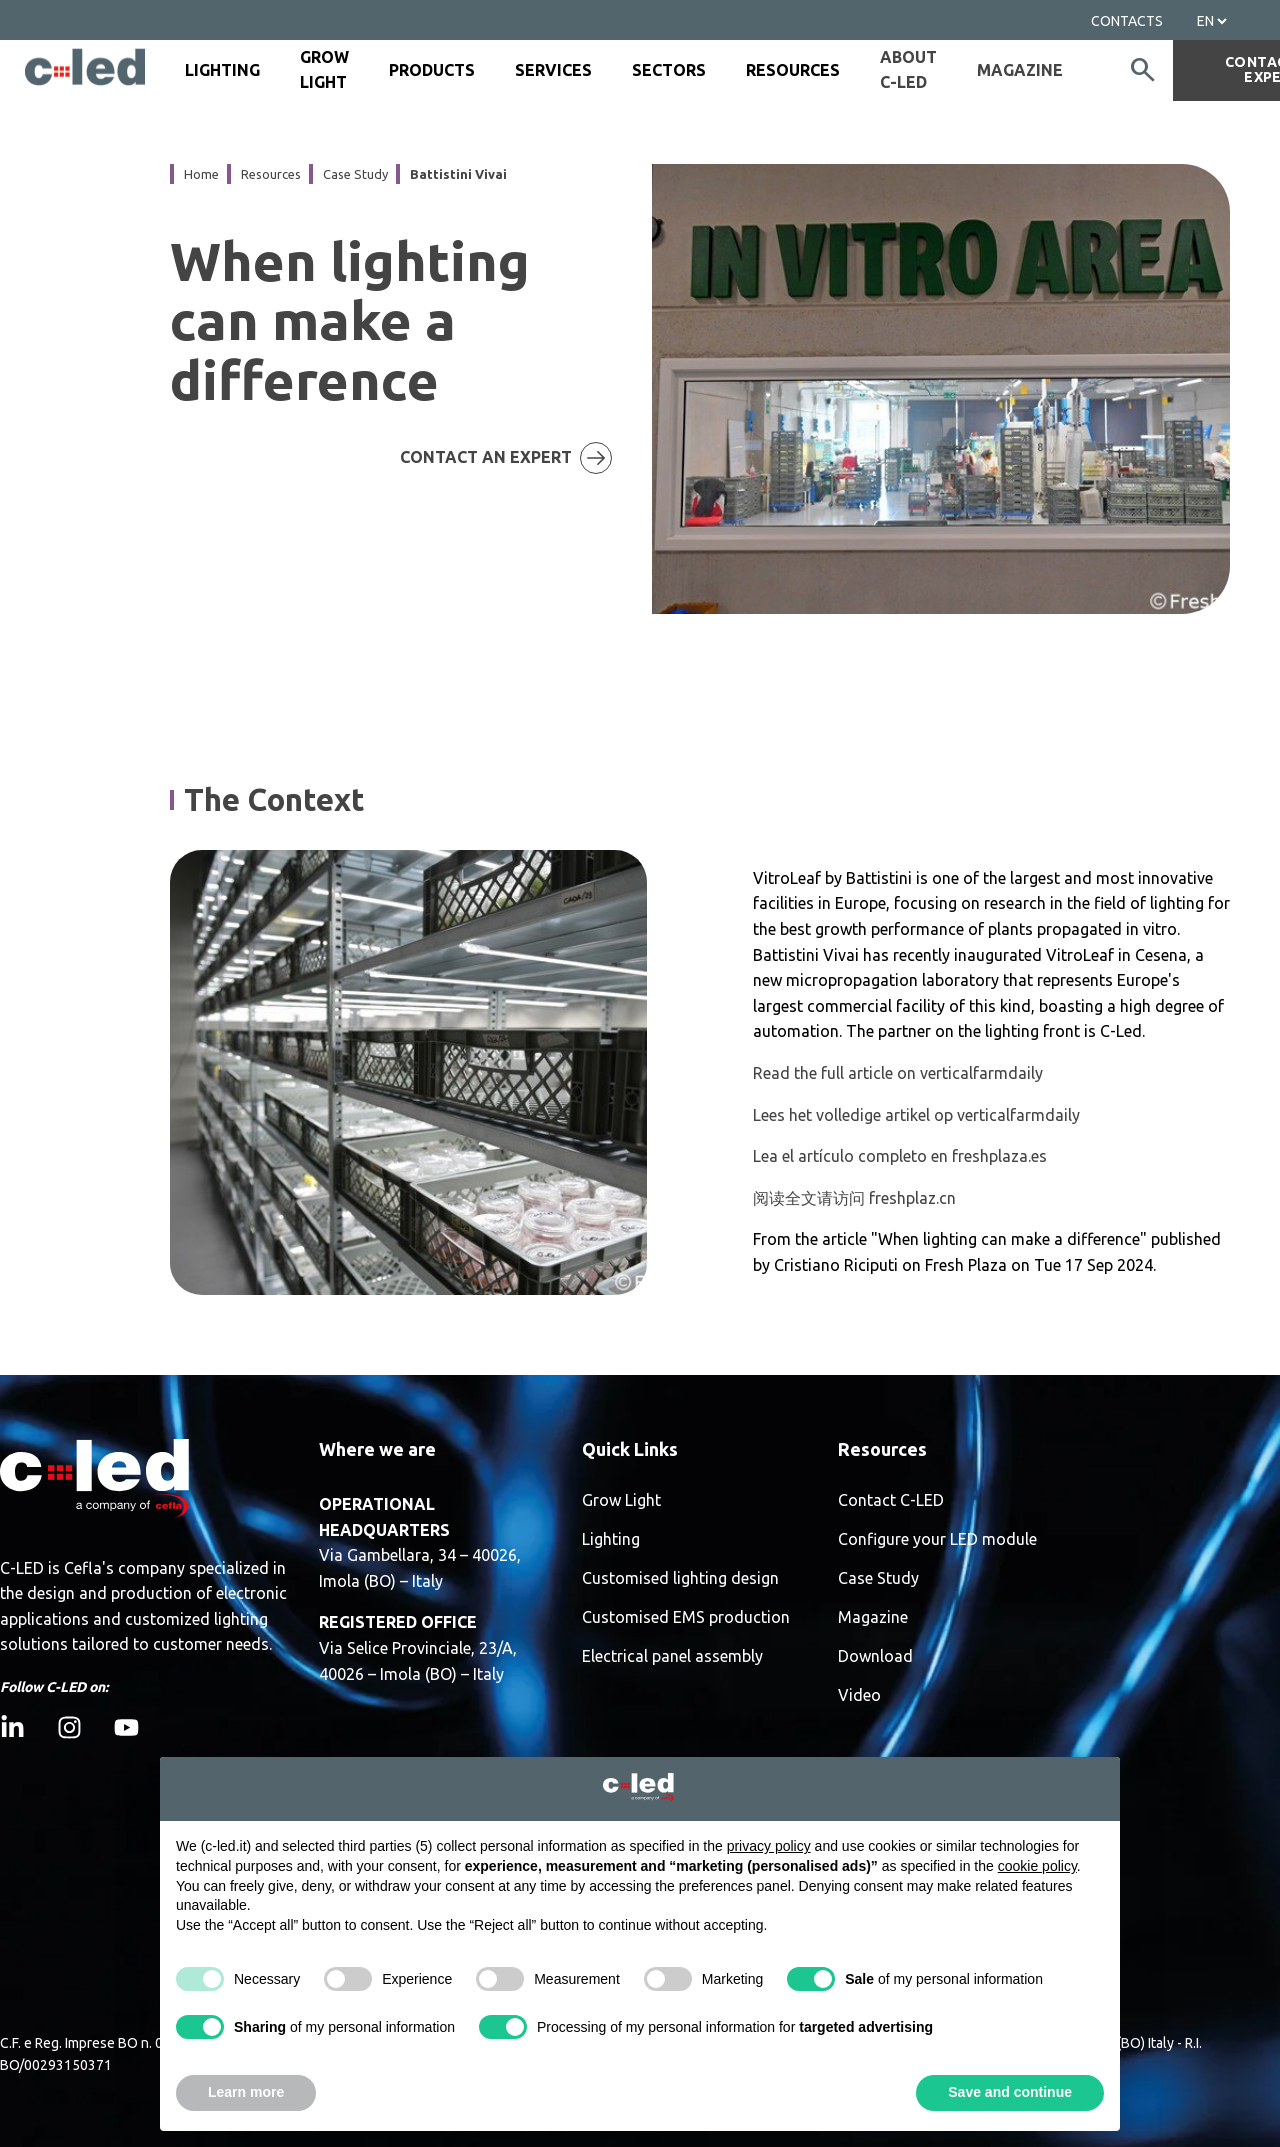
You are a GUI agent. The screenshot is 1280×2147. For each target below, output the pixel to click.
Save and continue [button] (1010, 2092)
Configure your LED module (937, 1539)
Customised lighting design (680, 1578)
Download (875, 1656)
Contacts (1127, 21)
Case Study (878, 1578)
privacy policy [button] (769, 1846)
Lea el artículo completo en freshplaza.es (900, 1156)
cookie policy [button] (1037, 1866)
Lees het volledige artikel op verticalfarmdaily (916, 1115)
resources (271, 174)
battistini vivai (458, 174)
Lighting (611, 1539)
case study (355, 174)
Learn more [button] (246, 2092)
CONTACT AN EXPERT (523, 458)
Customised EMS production (686, 1617)
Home (201, 174)
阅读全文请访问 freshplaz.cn (854, 1198)
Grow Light (621, 1500)
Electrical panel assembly (672, 1656)
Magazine (1020, 70)
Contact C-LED (891, 1500)
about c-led (908, 70)
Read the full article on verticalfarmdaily (898, 1073)
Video (859, 1695)
